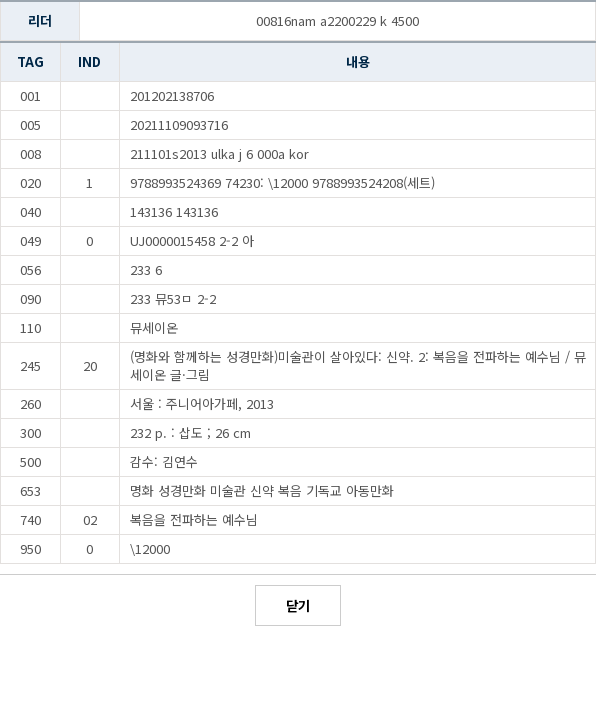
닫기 (298, 605)
